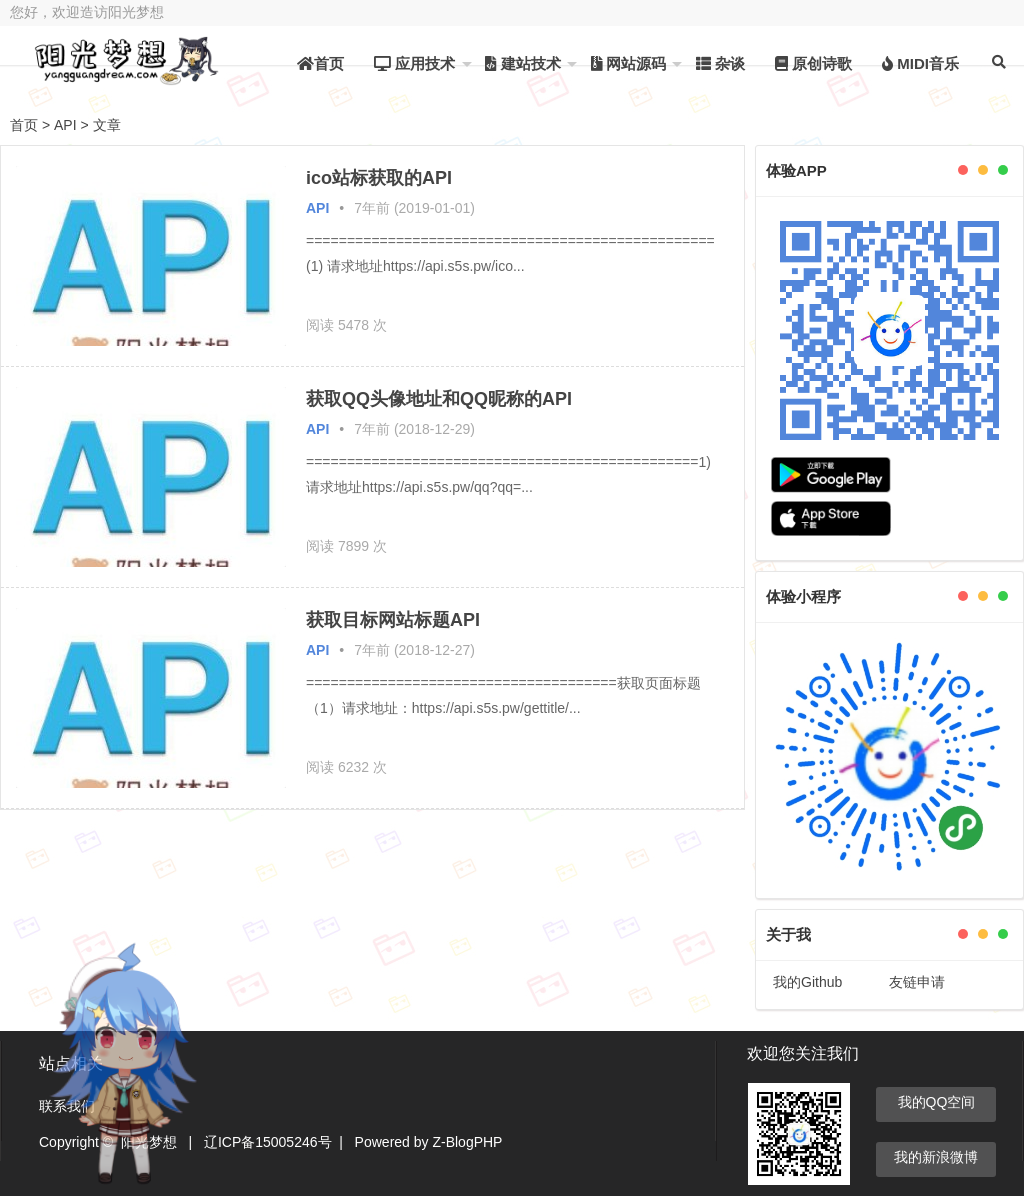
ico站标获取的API (379, 178)
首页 (320, 63)
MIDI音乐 (920, 63)
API (65, 125)
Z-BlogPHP (467, 1142)
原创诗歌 (813, 63)
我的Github (807, 982)
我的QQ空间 (937, 1102)
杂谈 (720, 63)
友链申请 (917, 982)
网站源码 (628, 63)
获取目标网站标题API (393, 620)
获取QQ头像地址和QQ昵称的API (439, 399)
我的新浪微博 (936, 1157)
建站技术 (522, 63)
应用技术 (414, 63)
